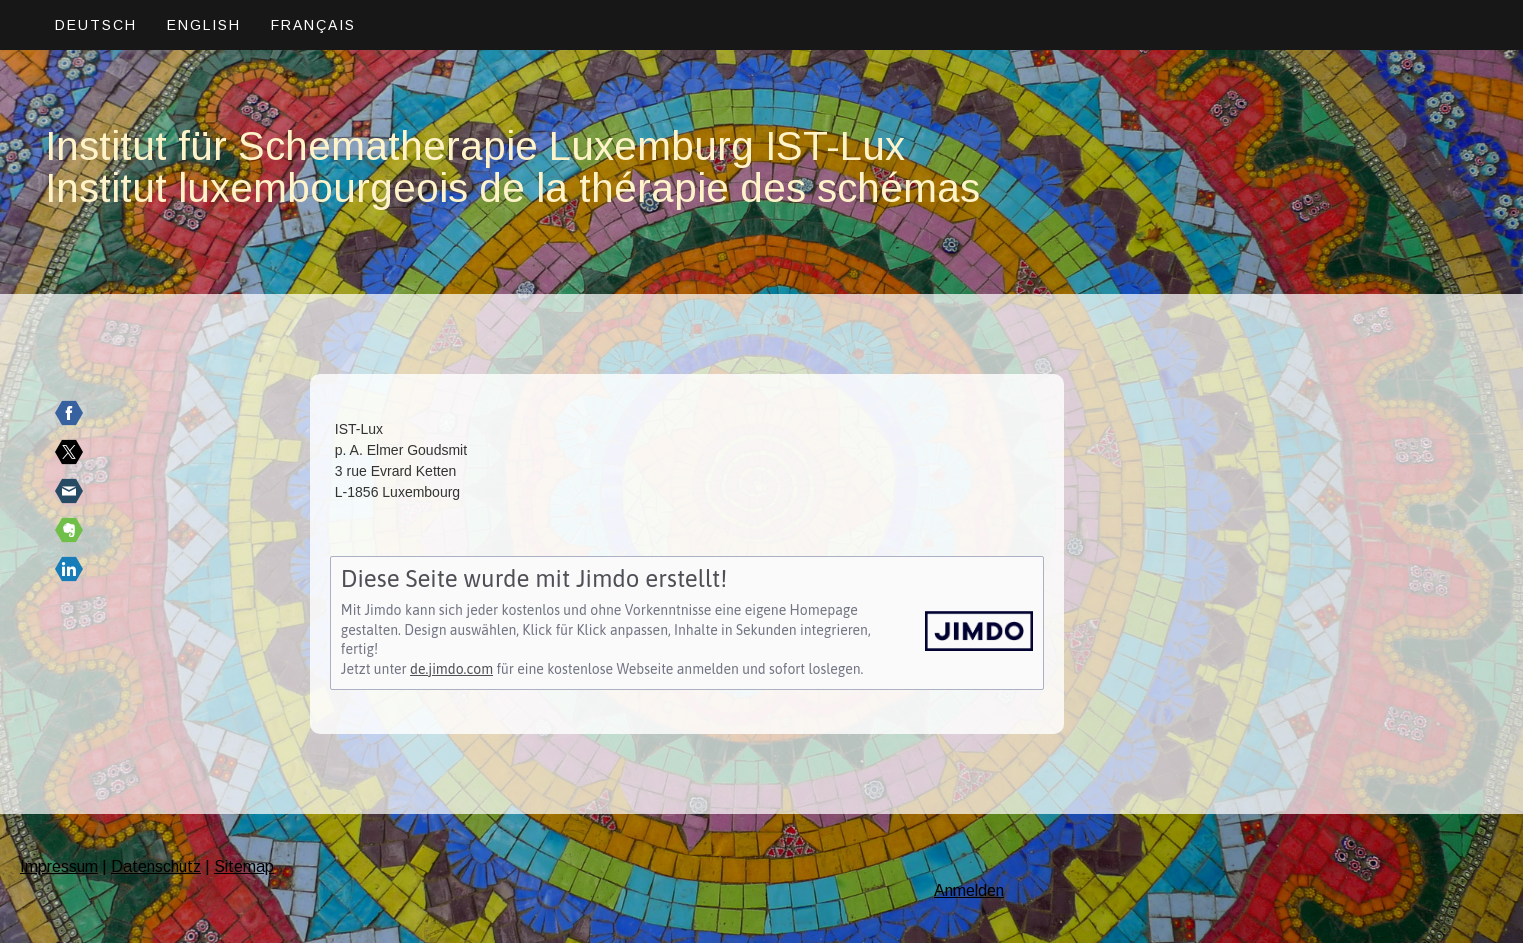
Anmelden (969, 890)
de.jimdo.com (451, 669)
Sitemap (244, 866)
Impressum (59, 866)
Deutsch (96, 25)
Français (313, 25)
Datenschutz (156, 866)
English (204, 25)
